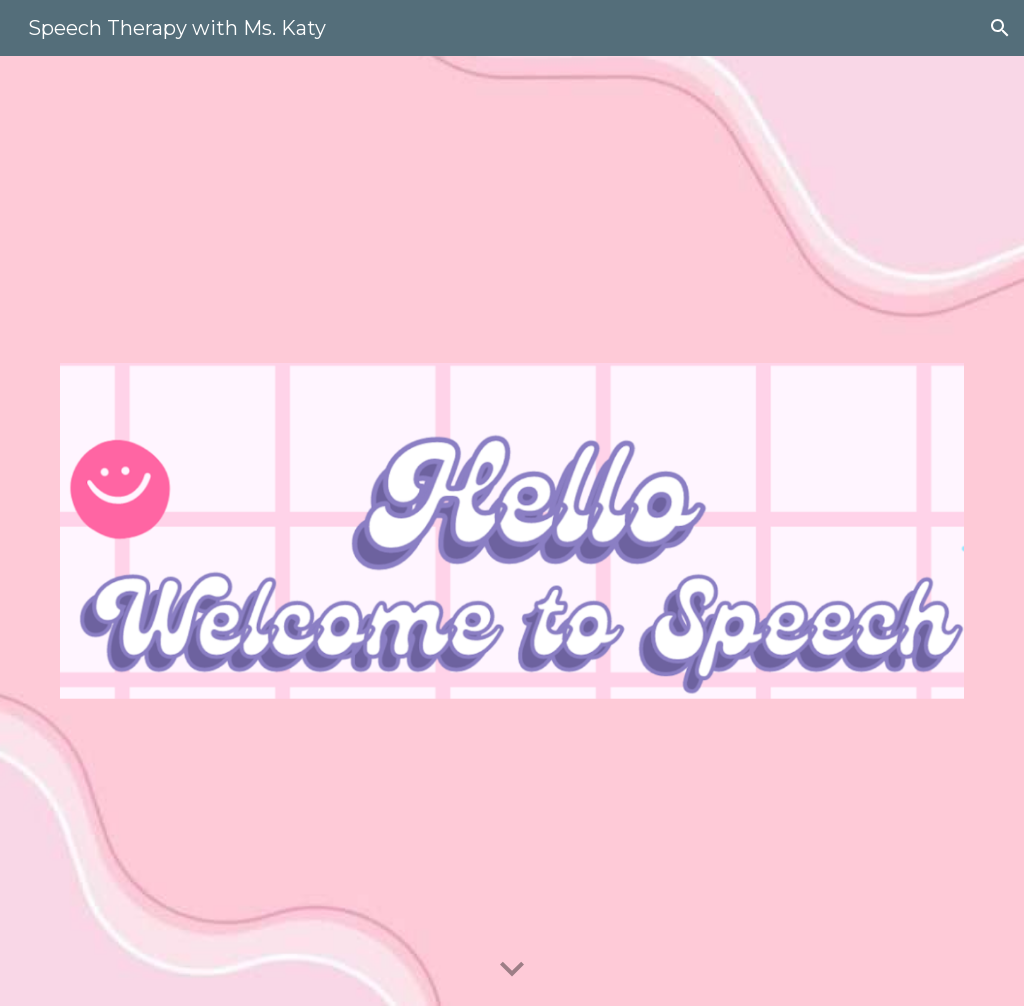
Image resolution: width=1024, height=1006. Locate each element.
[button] (1000, 28)
